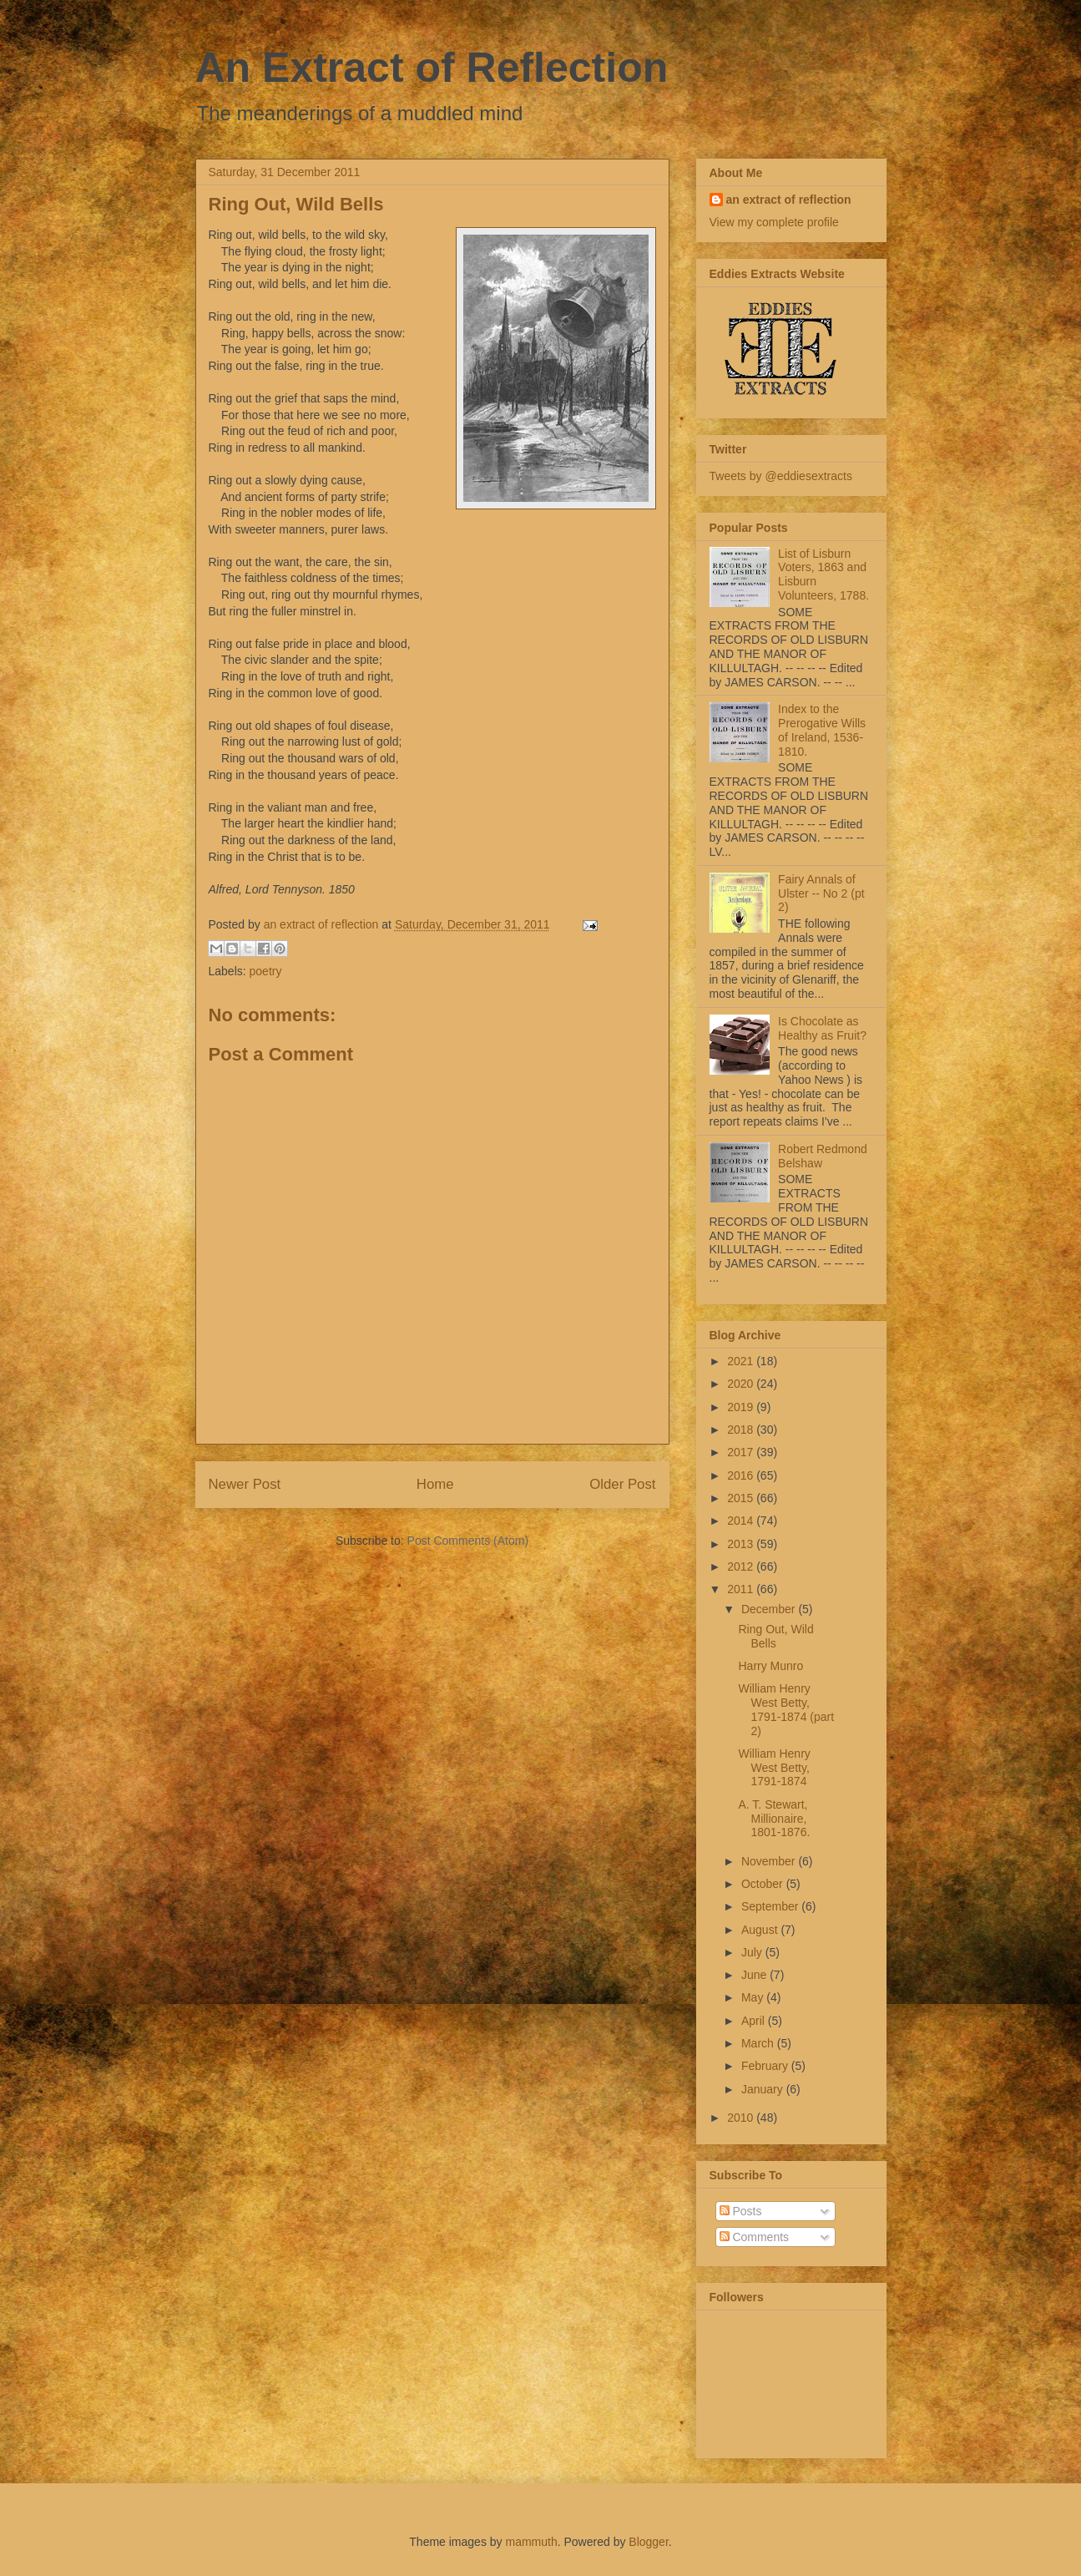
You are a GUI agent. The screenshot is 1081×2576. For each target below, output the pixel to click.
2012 (741, 1566)
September (771, 1906)
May (753, 1997)
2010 (741, 2117)
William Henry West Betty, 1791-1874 (774, 1768)
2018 (741, 1429)
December (769, 1609)
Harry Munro (770, 1666)
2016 (741, 1475)
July (753, 1952)
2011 (741, 1589)
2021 (741, 1361)
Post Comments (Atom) (467, 1540)
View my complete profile (774, 222)
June (755, 1974)
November (769, 1861)
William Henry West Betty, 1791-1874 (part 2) (786, 1709)
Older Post (622, 1484)
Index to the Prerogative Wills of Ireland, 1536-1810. (822, 729)
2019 (741, 1407)
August (760, 1929)
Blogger (648, 2541)
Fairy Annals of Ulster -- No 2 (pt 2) (821, 893)
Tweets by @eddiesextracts (781, 476)
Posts (741, 2211)
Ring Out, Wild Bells (775, 1636)
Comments (755, 2237)
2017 (741, 1452)
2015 (741, 1498)
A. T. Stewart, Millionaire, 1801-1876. (774, 1819)
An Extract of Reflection (432, 67)
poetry (266, 971)
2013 (741, 1544)
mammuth (531, 2541)
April (754, 2020)
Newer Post (245, 1484)
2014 (741, 1520)
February (766, 2065)
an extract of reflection (788, 199)
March (759, 2043)
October (763, 1883)
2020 (741, 1383)
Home (435, 1484)
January (763, 2089)
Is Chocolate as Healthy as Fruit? (822, 1028)
